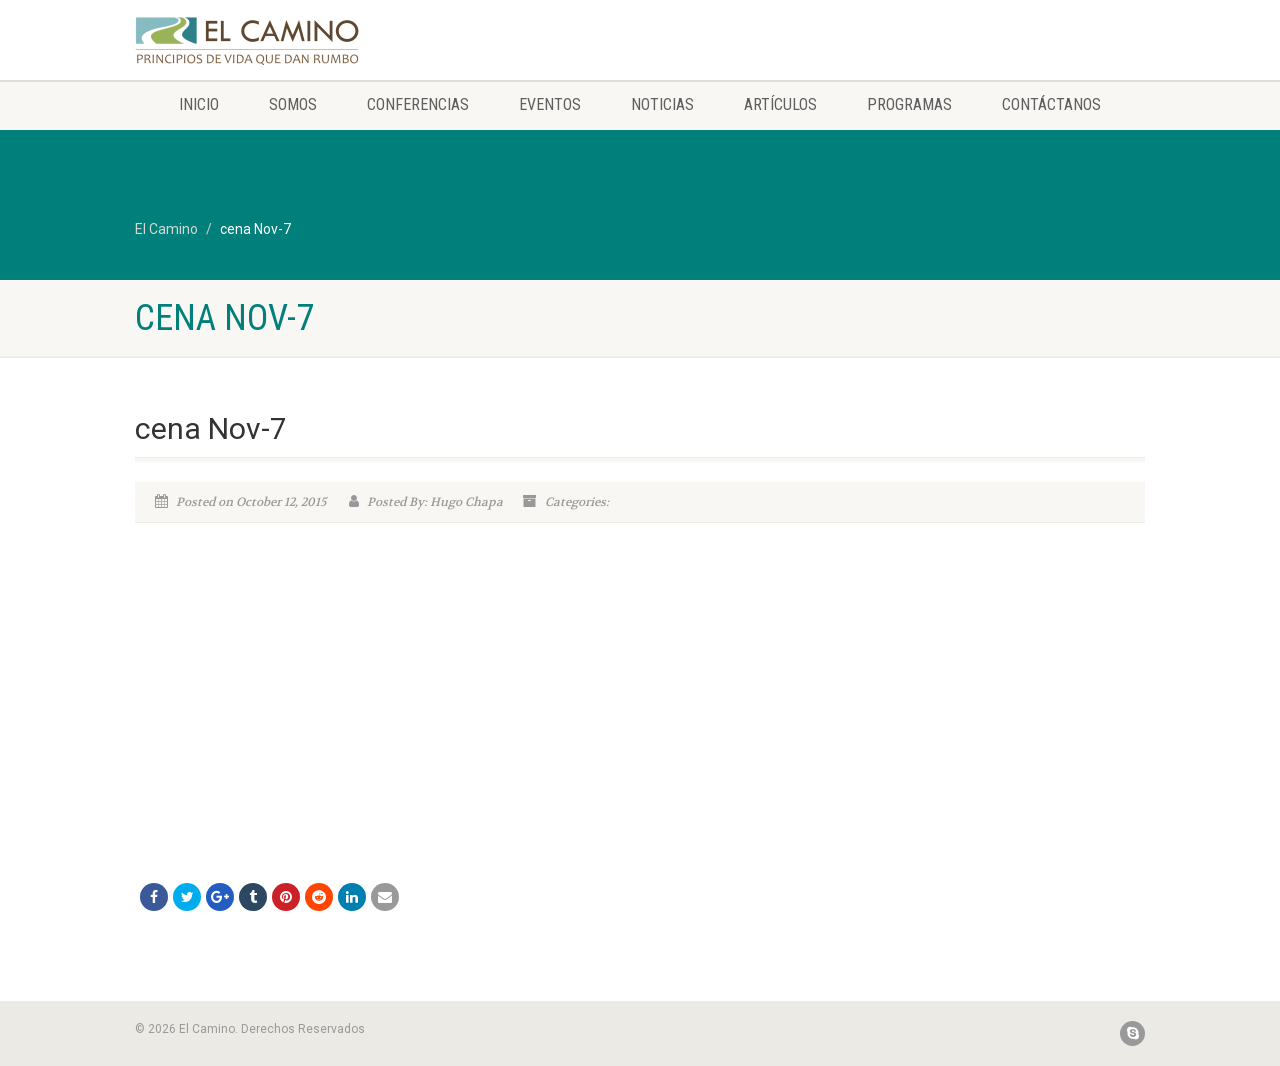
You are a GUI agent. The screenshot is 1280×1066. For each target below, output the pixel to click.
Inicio (199, 104)
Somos (293, 104)
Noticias (662, 104)
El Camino (166, 229)
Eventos (550, 104)
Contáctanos (1051, 104)
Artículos (780, 104)
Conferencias (418, 104)
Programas (909, 104)
